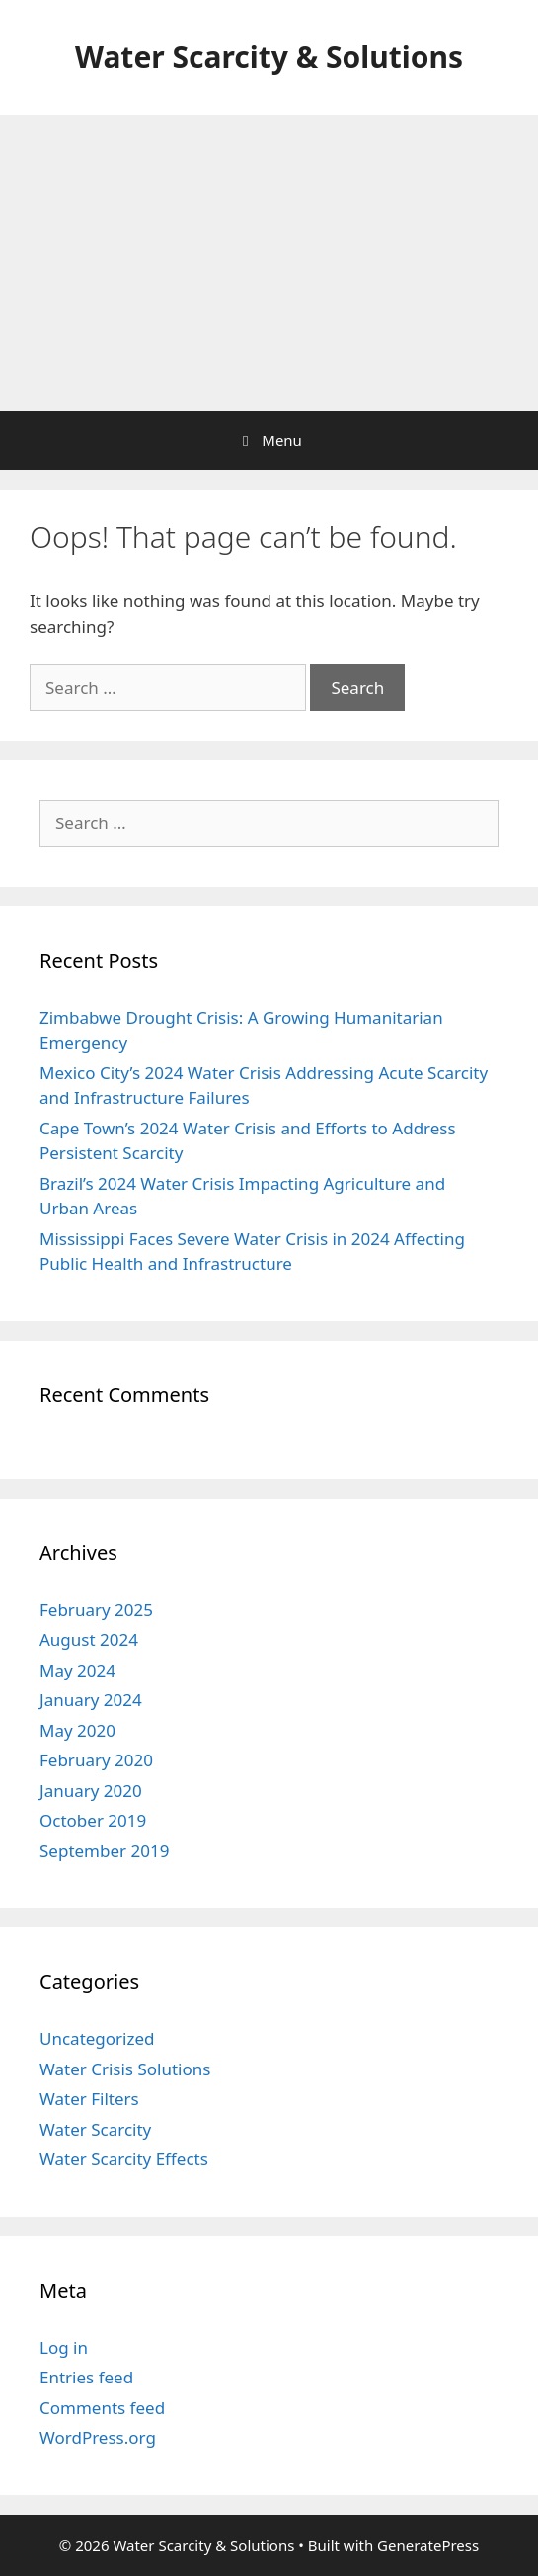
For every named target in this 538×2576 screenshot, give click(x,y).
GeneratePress (428, 2545)
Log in (63, 2347)
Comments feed (102, 2407)
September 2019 (104, 1850)
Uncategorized (97, 2038)
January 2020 (90, 1790)
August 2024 (88, 1639)
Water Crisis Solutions (124, 2069)
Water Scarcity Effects (123, 2158)
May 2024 (77, 1670)
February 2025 (96, 1610)
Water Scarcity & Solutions (269, 57)
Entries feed (86, 2377)
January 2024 (90, 1699)
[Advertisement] (269, 262)
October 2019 (92, 1820)
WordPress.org (97, 2437)
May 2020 (77, 1730)
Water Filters (89, 2098)
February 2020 (96, 1760)
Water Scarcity (95, 2129)
